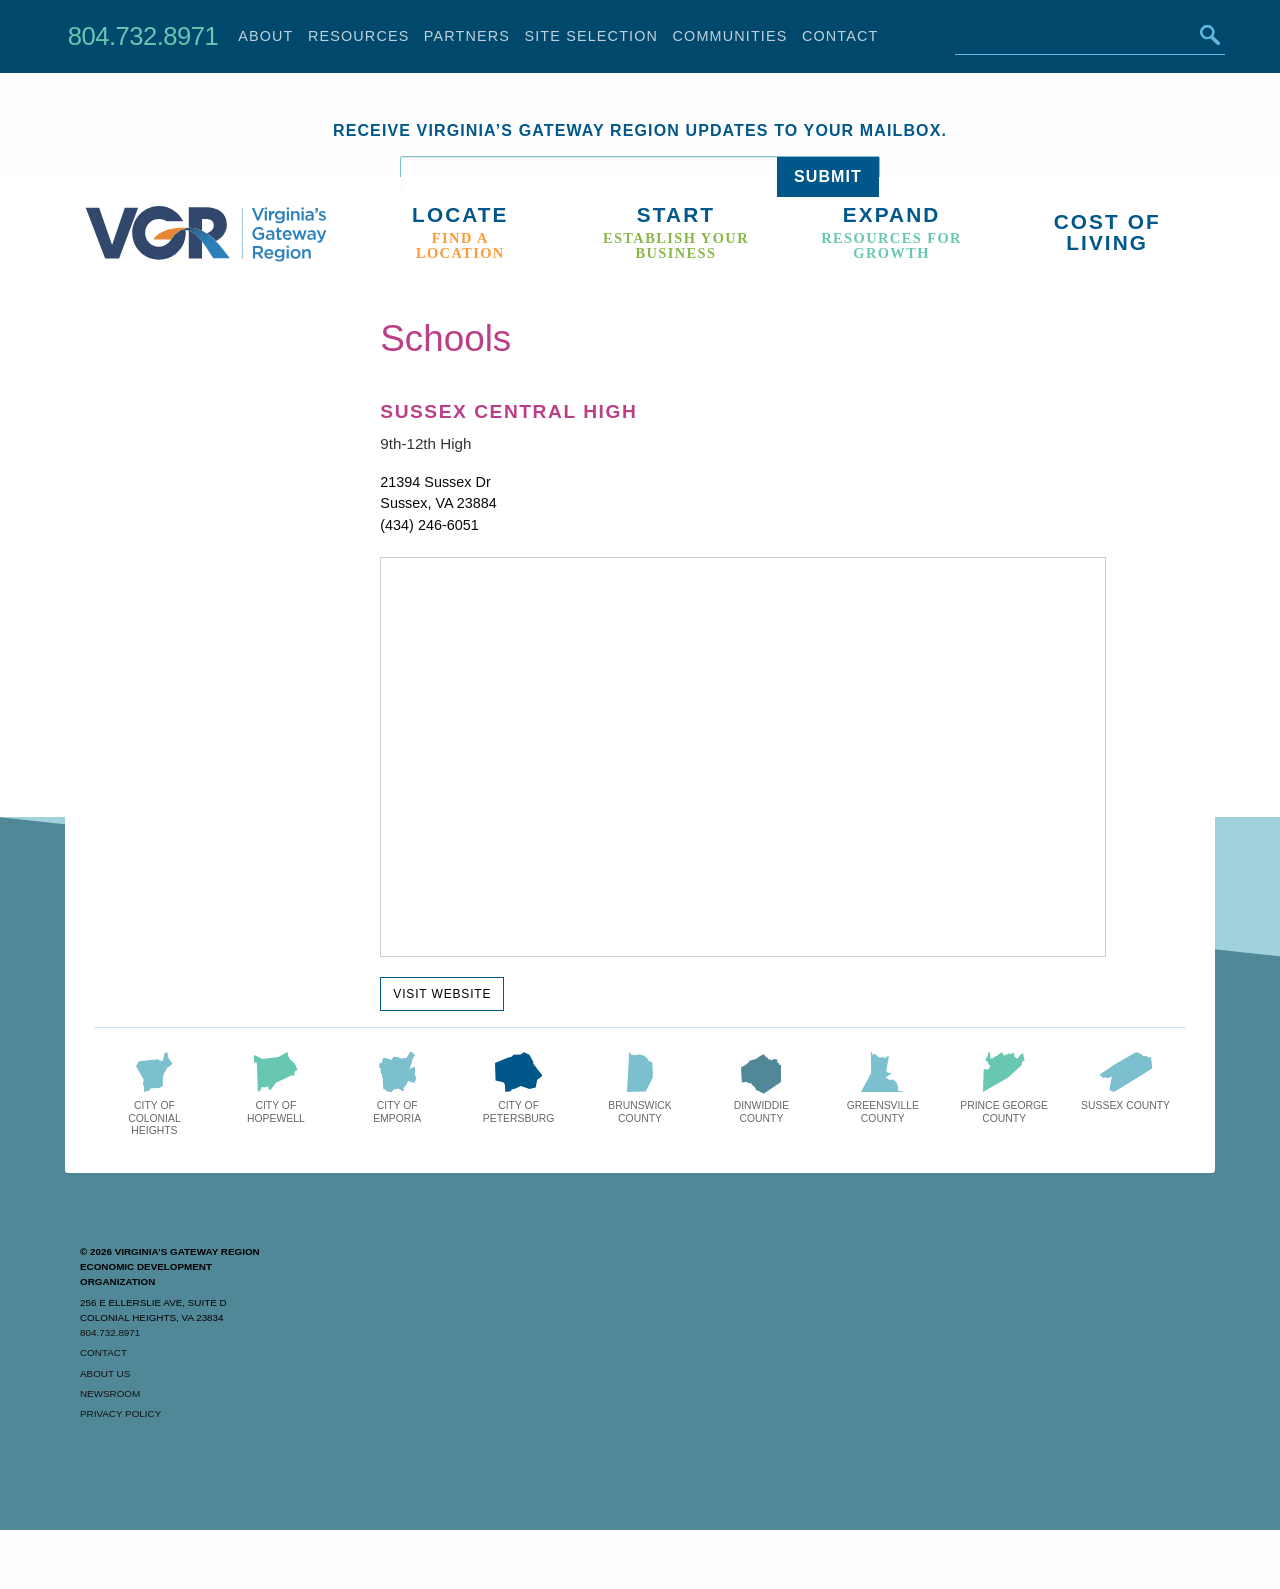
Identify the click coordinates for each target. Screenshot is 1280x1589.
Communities (730, 36)
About (265, 36)
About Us (105, 1373)
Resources (359, 36)
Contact (840, 36)
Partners (467, 36)
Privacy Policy (120, 1413)
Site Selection (591, 36)
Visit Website (442, 994)
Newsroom (110, 1393)
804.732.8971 (143, 36)
